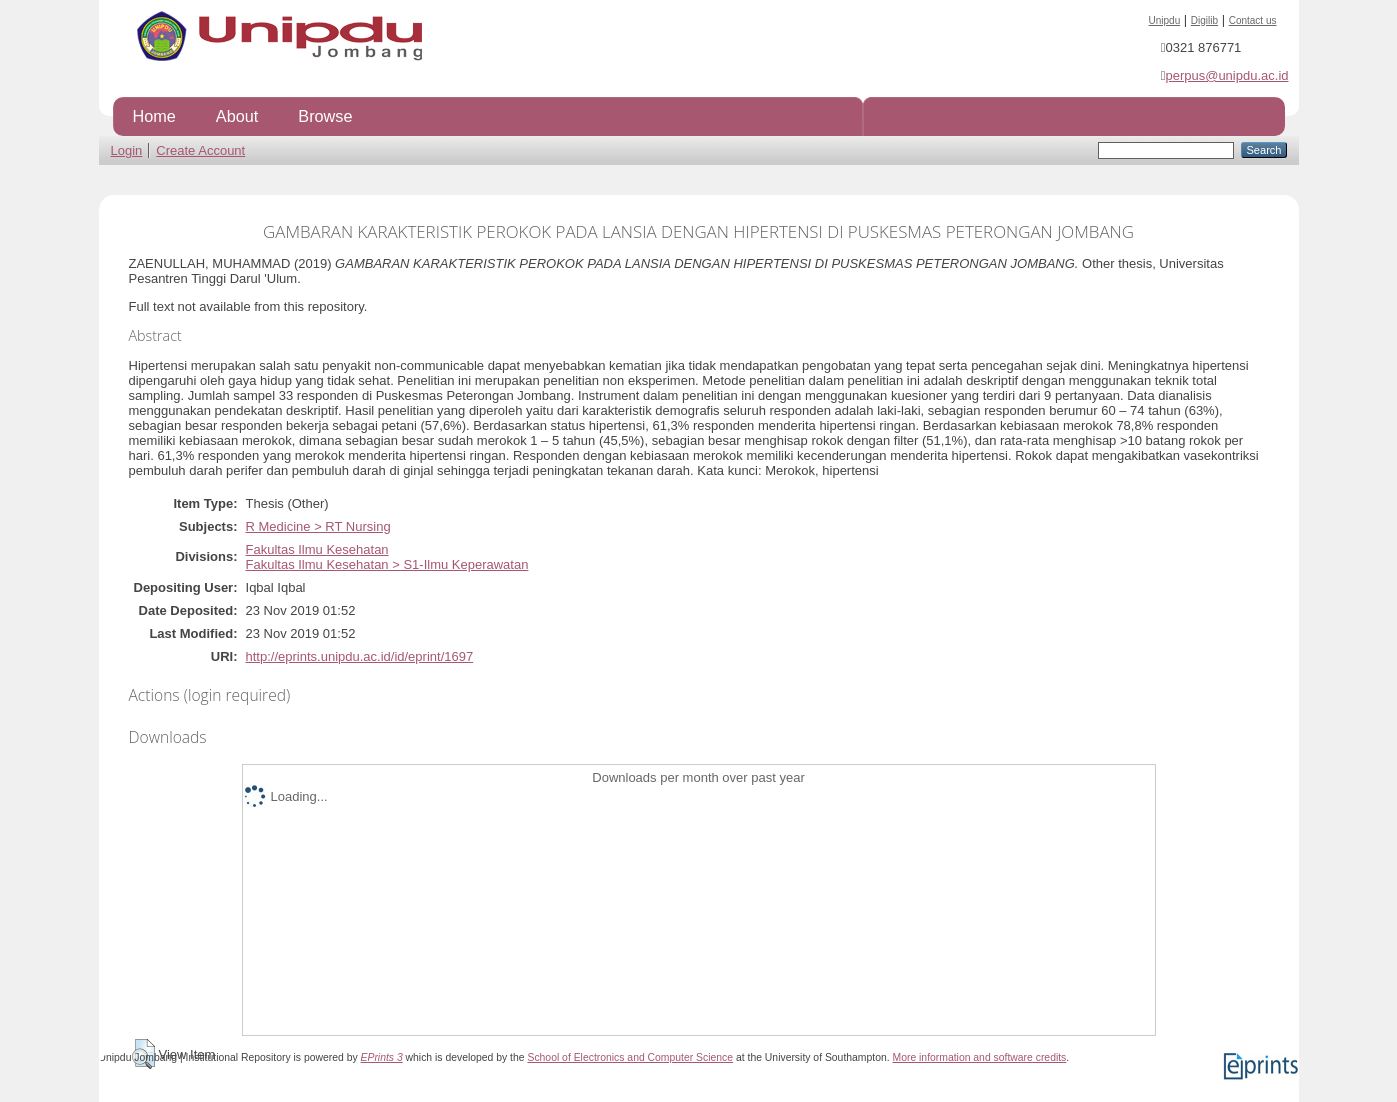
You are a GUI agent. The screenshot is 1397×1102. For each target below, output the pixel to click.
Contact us (1253, 20)
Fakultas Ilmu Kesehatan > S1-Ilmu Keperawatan (387, 564)
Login (127, 150)
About (237, 116)
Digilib (1204, 20)
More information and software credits (979, 1057)
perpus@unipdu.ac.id (1226, 75)
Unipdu (1165, 20)
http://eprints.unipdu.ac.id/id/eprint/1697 (360, 656)
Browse (325, 116)
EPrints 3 (382, 1057)
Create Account (200, 150)
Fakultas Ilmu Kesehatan (317, 549)
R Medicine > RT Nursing (318, 526)
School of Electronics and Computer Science (630, 1057)
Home (154, 116)
